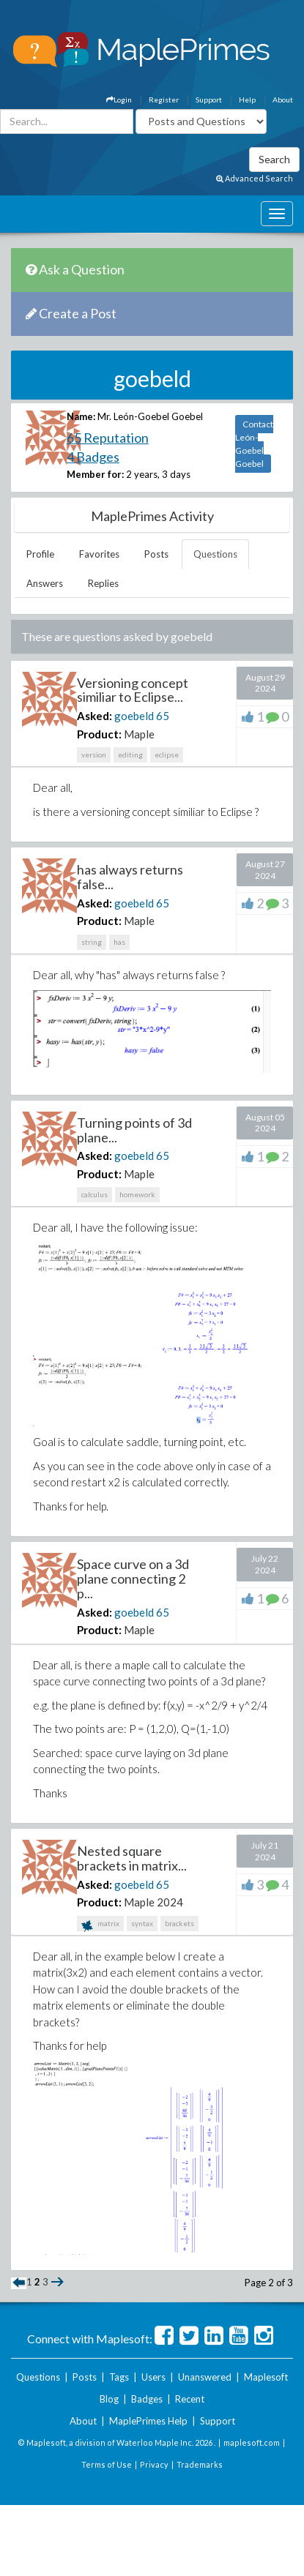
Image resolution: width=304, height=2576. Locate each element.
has (119, 941)
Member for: (95, 474)
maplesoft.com (251, 2442)
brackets (179, 1923)
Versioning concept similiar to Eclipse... (132, 690)
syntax (142, 1923)
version (93, 754)
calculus (94, 1194)
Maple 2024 (153, 1902)
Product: (99, 734)
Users (153, 2377)
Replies (103, 583)
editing (130, 754)
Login (119, 99)
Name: (81, 416)
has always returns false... (130, 876)
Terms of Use (106, 2464)
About (283, 99)
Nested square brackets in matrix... (132, 1858)
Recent (189, 2399)
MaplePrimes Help (148, 2421)
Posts (156, 554)
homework (137, 1194)
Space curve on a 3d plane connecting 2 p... (133, 1578)
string (91, 941)
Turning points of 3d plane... (134, 1130)
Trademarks (200, 2464)
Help (247, 99)
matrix (100, 1925)
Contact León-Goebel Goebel (254, 444)
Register (164, 99)
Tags (119, 2377)
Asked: (94, 715)
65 (162, 715)
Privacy (154, 2464)
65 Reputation (108, 438)
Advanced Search (254, 178)
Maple (139, 734)
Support (209, 99)
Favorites (99, 554)
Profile (40, 554)
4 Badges (93, 457)
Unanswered (204, 2377)
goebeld (134, 715)
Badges (147, 2399)
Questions (215, 554)
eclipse (167, 754)
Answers (44, 583)
